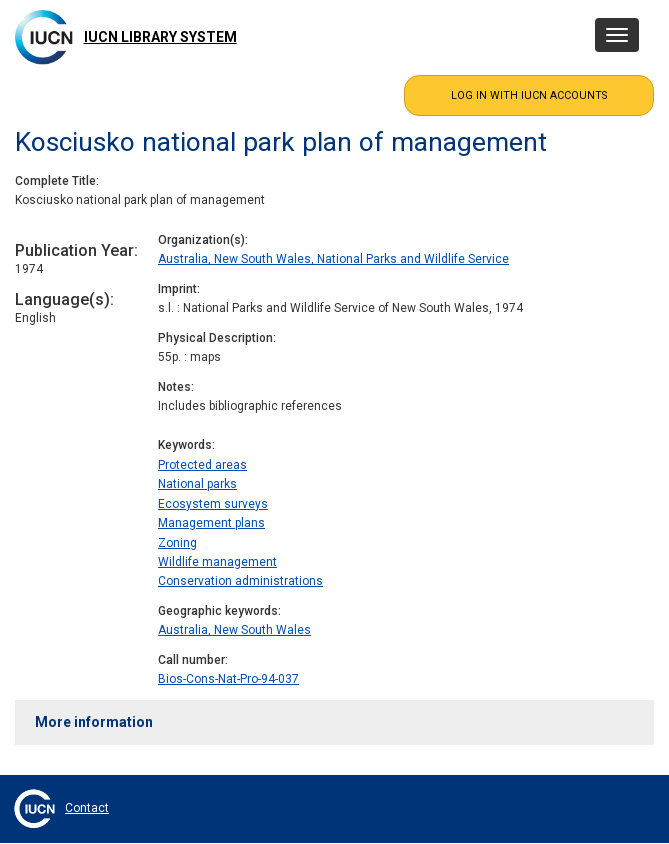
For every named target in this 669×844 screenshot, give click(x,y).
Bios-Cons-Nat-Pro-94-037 (228, 679)
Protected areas (202, 465)
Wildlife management (217, 562)
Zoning (177, 543)
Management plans (211, 523)
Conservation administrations (240, 581)
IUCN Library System (160, 37)
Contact (87, 808)
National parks (197, 484)
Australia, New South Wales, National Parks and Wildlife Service (333, 259)
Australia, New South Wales (234, 630)
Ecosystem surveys (213, 504)
